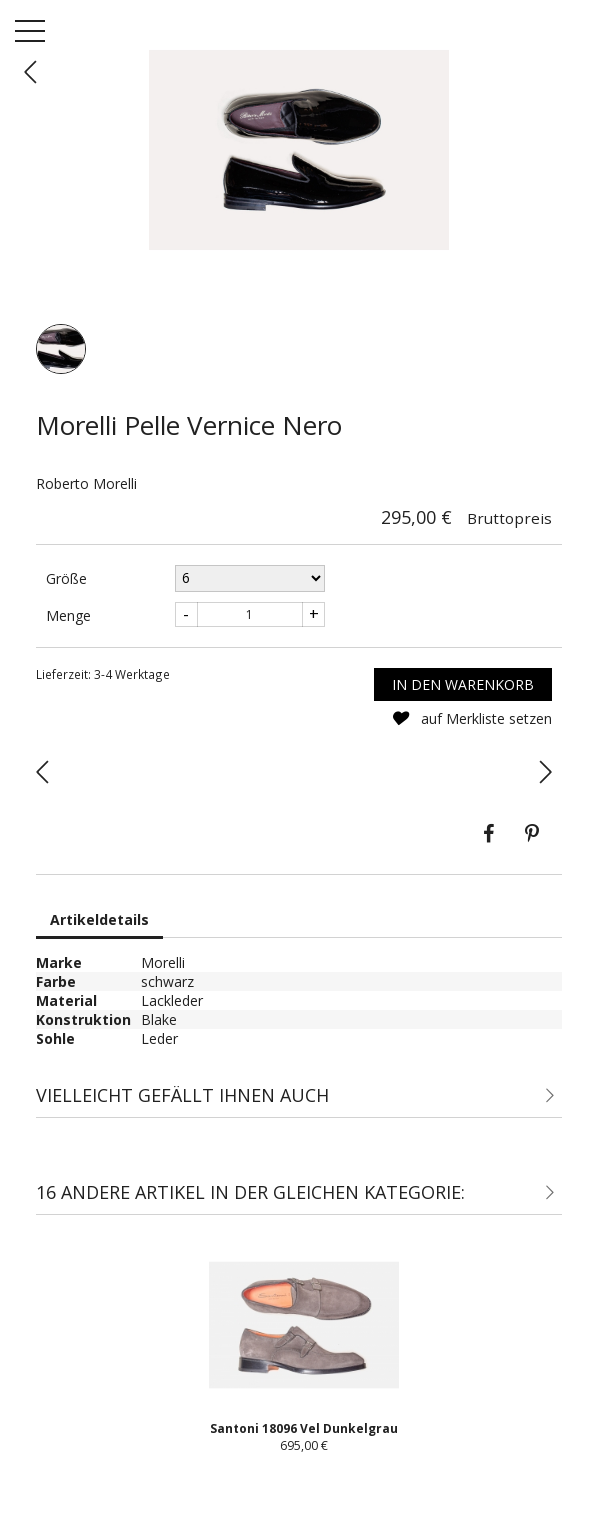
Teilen (488, 834)
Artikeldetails (99, 919)
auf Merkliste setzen (471, 718)
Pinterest (532, 834)
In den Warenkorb (463, 684)
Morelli (163, 962)
